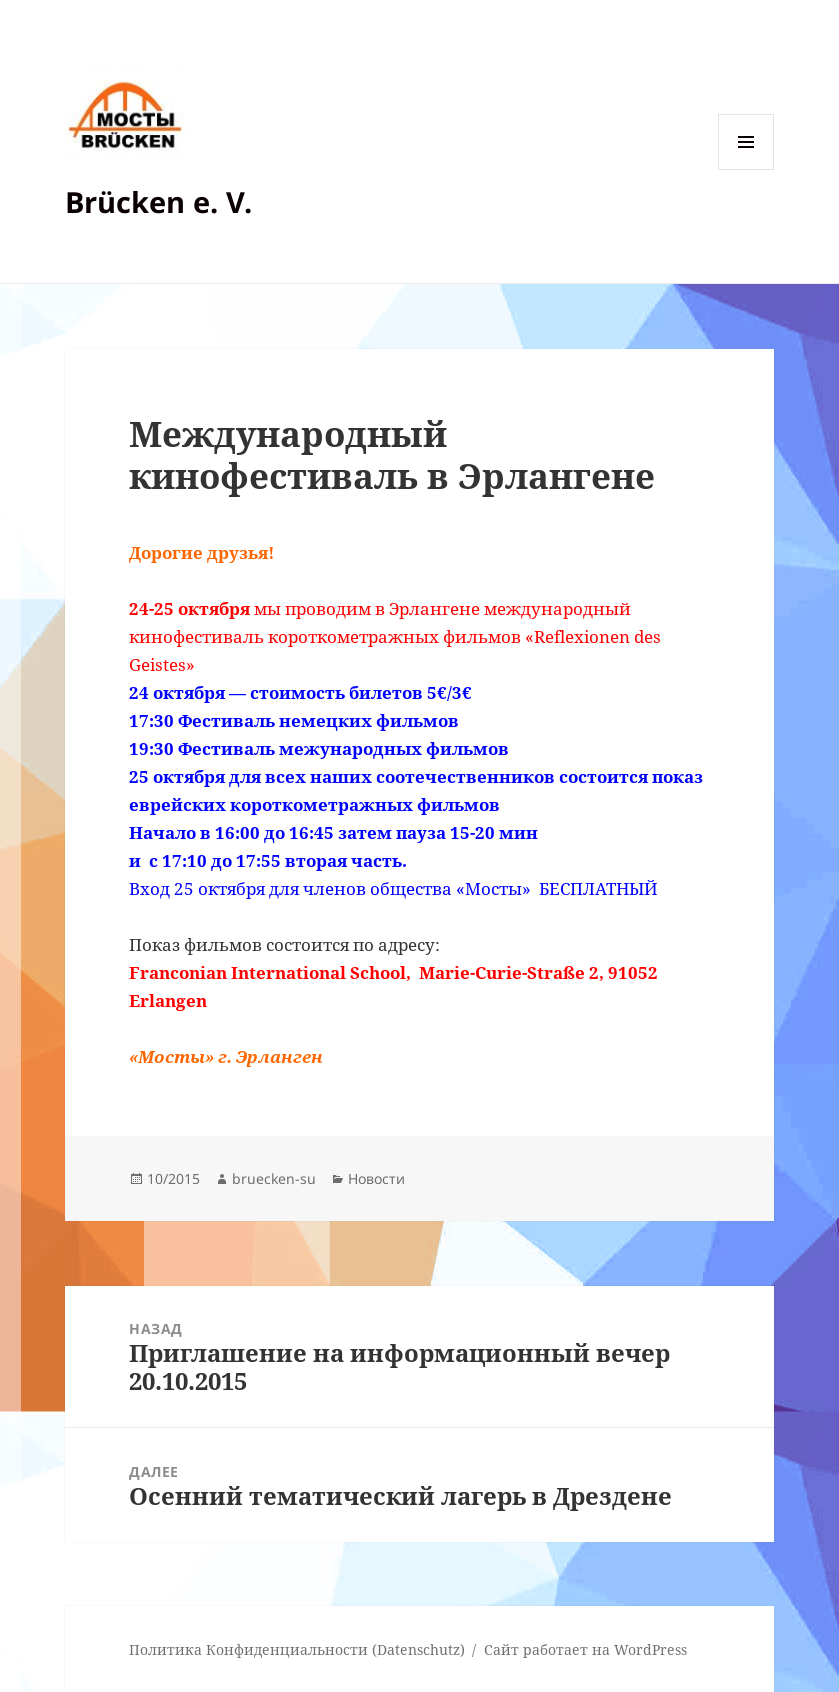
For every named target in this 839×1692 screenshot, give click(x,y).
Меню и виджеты (746, 169)
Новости (376, 1178)
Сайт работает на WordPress (585, 1649)
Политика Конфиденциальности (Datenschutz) (297, 1649)
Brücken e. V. (158, 201)
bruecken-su (274, 1178)
